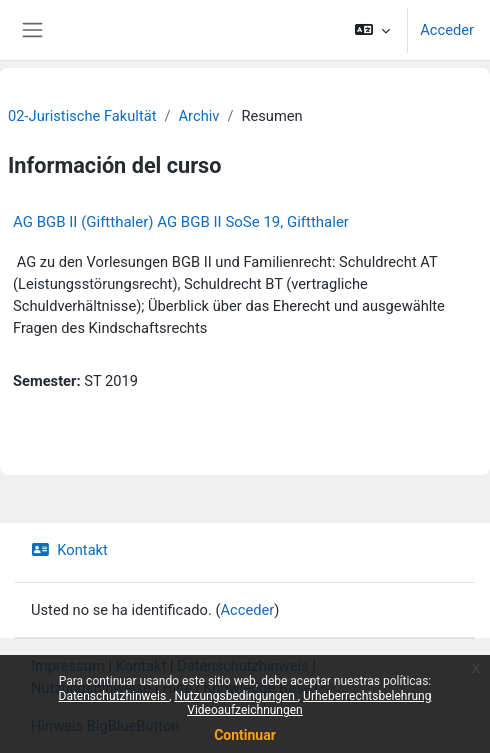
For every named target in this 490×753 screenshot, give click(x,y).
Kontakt (69, 550)
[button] (372, 30)
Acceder (447, 30)
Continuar (245, 735)
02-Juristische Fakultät (82, 116)
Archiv (199, 116)
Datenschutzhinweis (114, 696)
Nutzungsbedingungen (235, 696)
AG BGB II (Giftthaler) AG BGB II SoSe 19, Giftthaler (181, 222)
